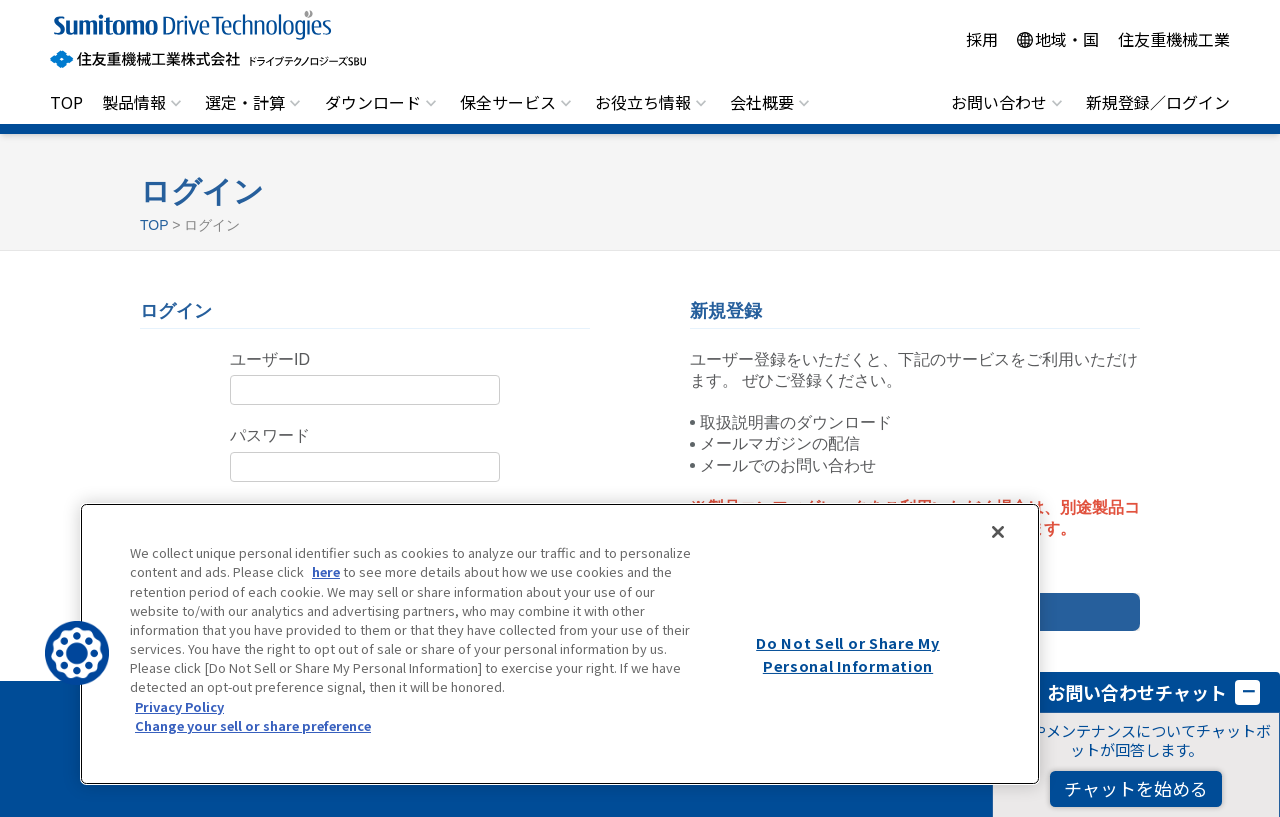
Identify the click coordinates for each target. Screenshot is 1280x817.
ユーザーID (270, 359)
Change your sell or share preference (253, 725)
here (326, 571)
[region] (560, 644)
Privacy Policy (179, 706)
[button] (77, 653)
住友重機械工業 (1174, 39)
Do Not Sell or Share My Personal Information (848, 654)
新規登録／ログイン (1158, 102)
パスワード (270, 435)
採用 (982, 39)
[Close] (998, 532)
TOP (66, 102)
